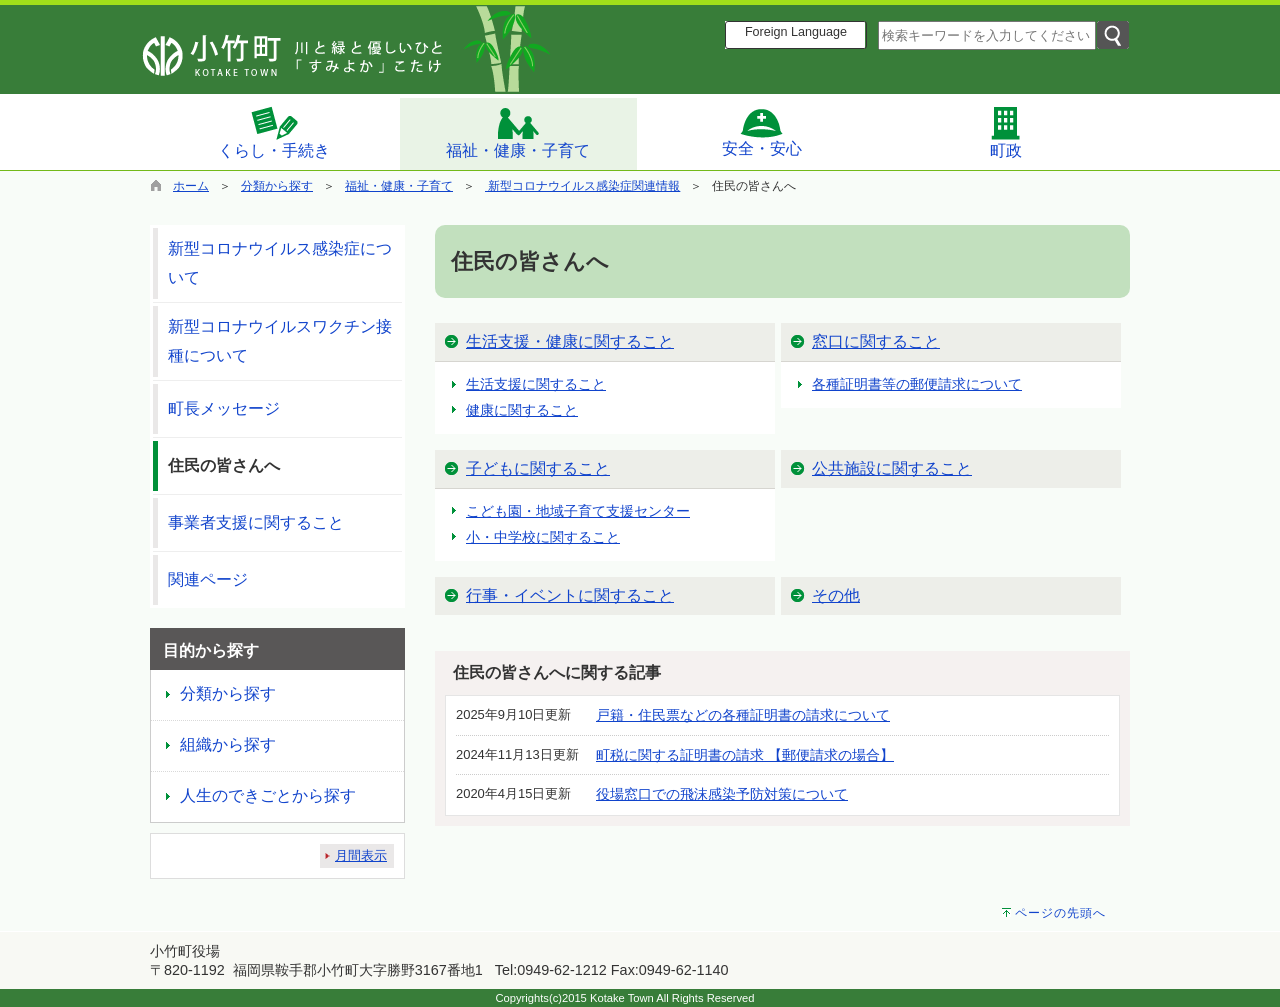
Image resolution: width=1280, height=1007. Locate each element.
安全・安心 (762, 132)
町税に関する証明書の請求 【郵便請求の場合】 (745, 755)
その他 (836, 595)
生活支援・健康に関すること (570, 341)
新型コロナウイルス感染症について (280, 263)
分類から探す (277, 186)
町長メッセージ (224, 408)
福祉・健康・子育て (518, 132)
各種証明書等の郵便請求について (917, 384)
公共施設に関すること (892, 468)
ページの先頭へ (1060, 913)
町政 (1006, 132)
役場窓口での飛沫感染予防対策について (722, 794)
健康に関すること (522, 410)
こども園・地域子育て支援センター (578, 511)
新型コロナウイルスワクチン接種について (280, 341)
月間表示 (361, 855)
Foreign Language (796, 32)
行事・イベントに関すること (570, 595)
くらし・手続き (274, 132)
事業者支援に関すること (256, 522)
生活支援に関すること (536, 384)
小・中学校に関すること (543, 537)
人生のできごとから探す (268, 795)
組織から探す (228, 744)
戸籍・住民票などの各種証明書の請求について (743, 715)
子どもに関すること (538, 468)
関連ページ (208, 579)
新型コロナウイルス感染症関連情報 (582, 186)
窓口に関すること (876, 341)
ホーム (191, 186)
